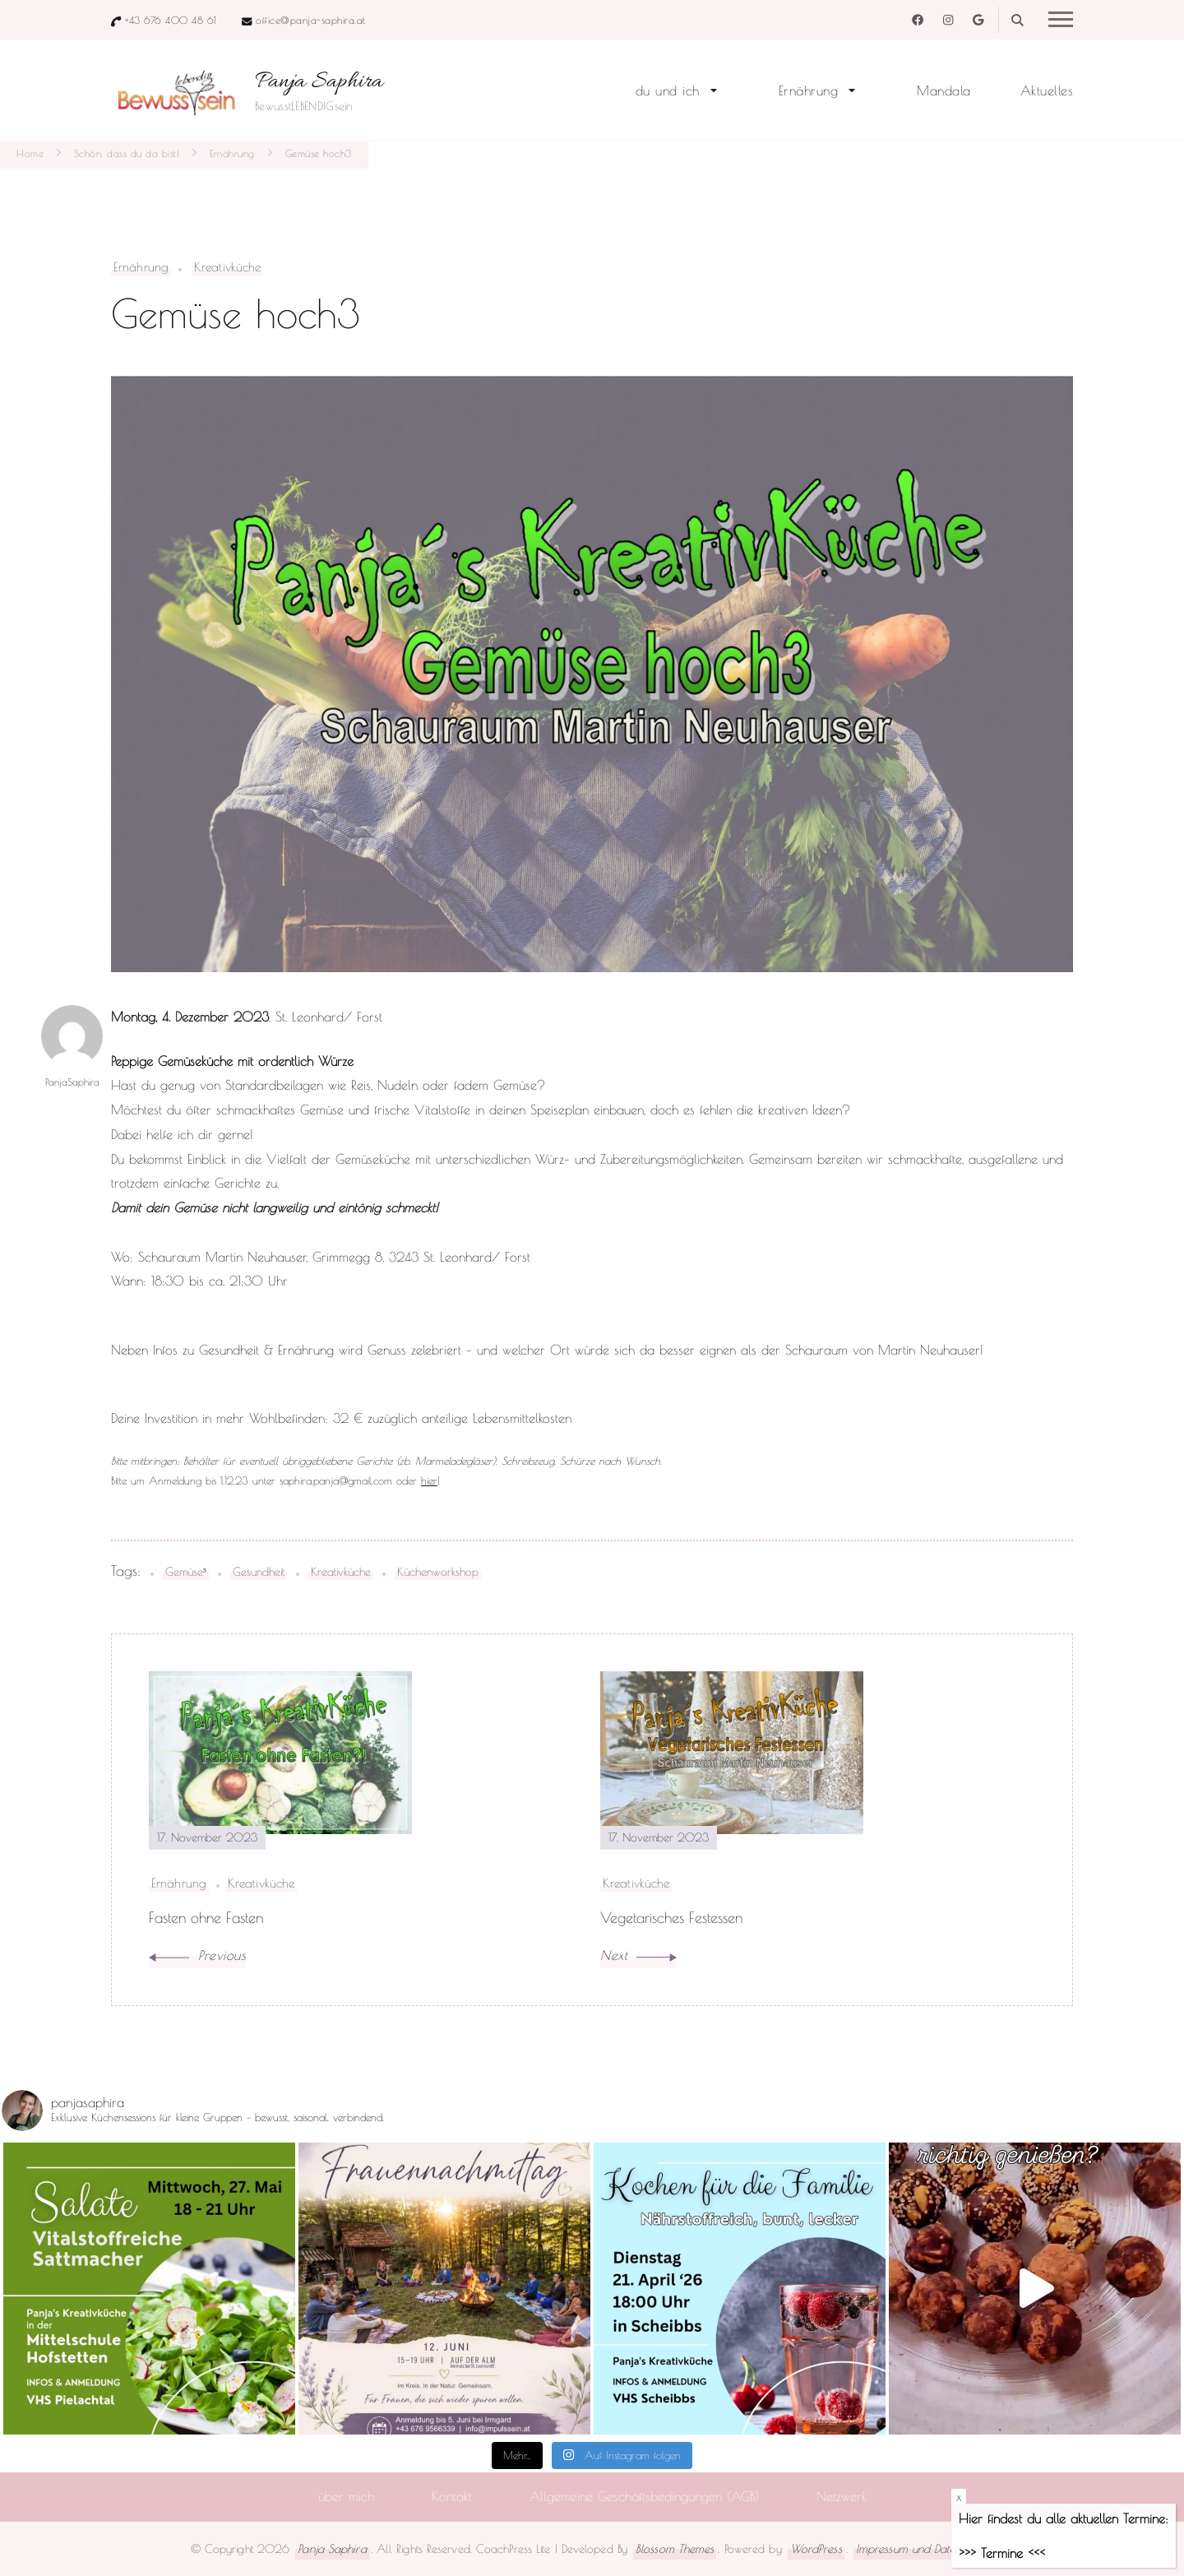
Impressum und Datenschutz (923, 2548)
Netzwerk (841, 2496)
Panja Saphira (319, 82)
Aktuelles (1047, 90)
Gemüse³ (185, 1571)
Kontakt (452, 2496)
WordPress (816, 2548)
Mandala (944, 90)
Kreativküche (227, 267)
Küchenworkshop (438, 1571)
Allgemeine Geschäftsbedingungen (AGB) (644, 2496)
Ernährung (809, 90)
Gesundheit (258, 1571)
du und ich (668, 90)
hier (429, 1480)
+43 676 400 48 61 (171, 20)
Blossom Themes (675, 2548)
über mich (346, 2496)
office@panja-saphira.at (311, 20)
